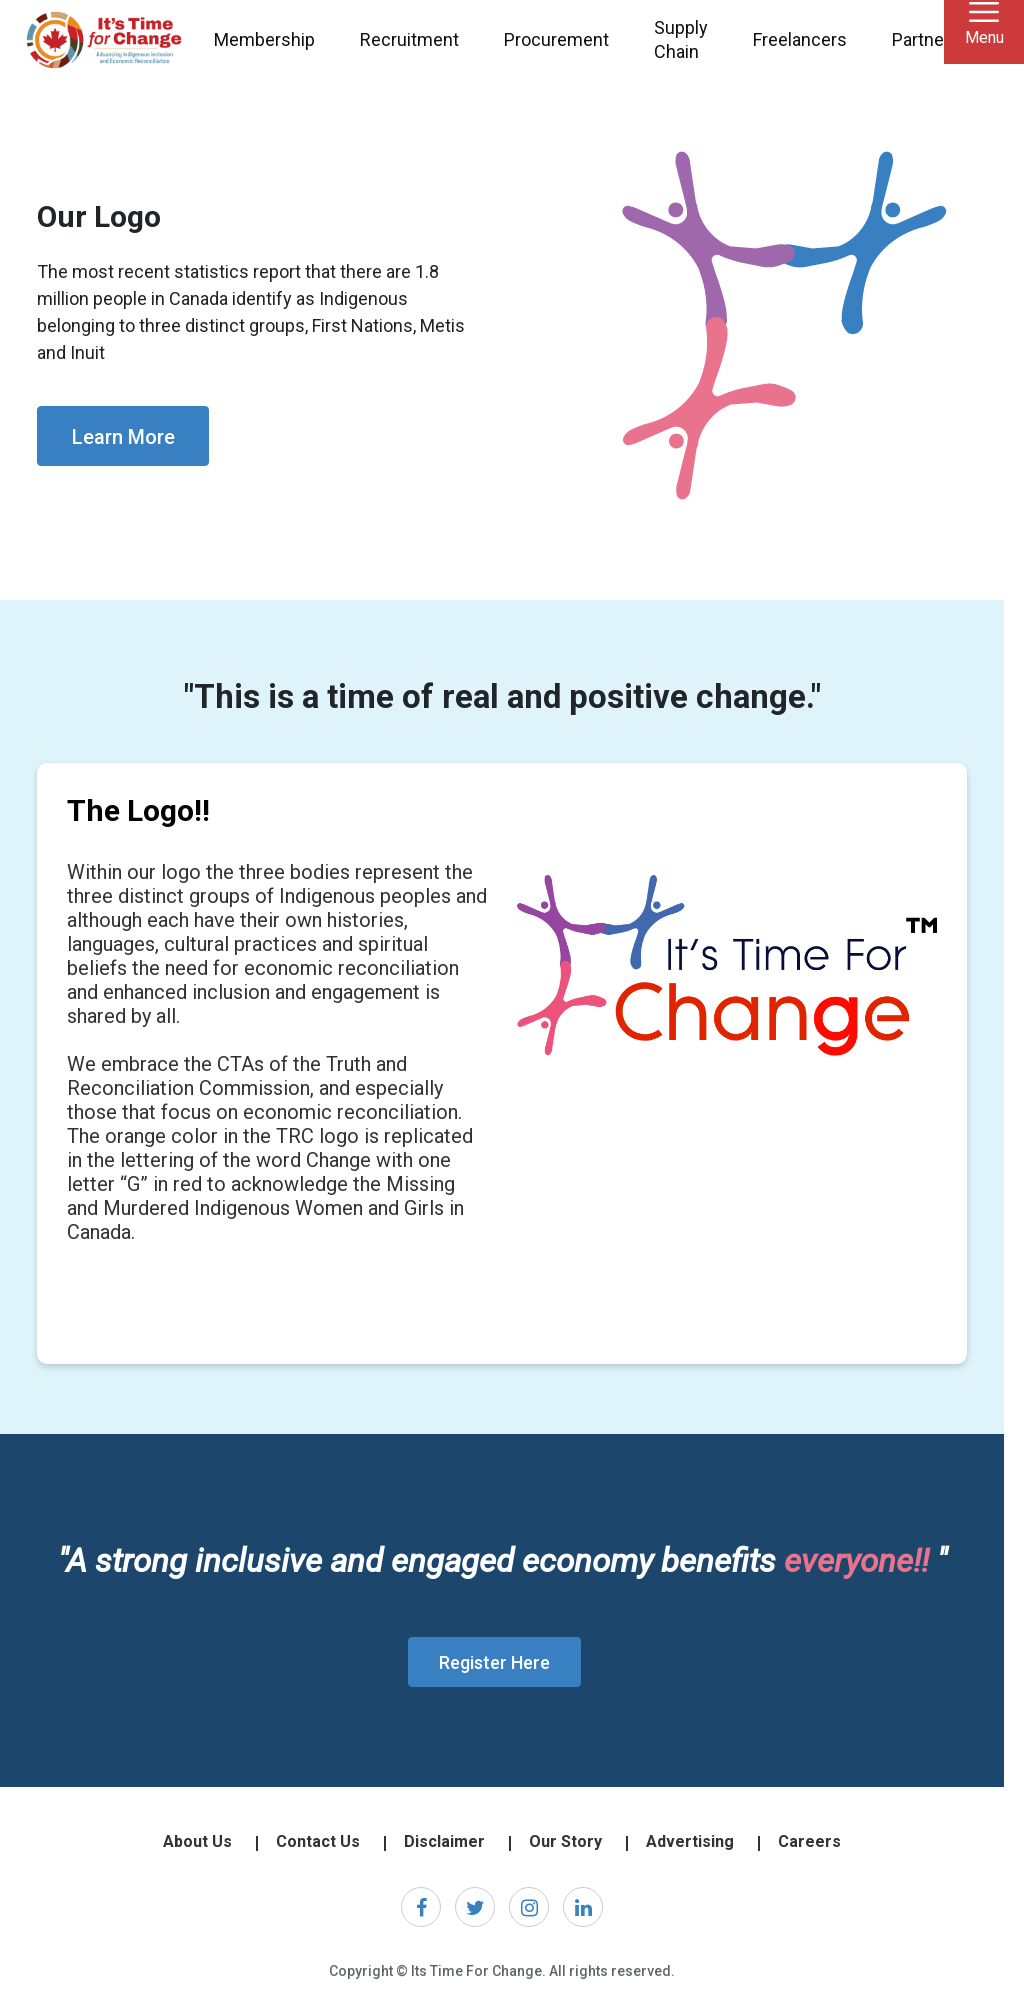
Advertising (690, 1841)
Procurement (556, 39)
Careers (809, 1841)
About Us (197, 1841)
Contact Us (318, 1841)
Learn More (123, 437)
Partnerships (943, 39)
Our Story (565, 1841)
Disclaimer (444, 1841)
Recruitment (409, 39)
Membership (264, 39)
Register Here (494, 1662)
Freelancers (800, 39)
